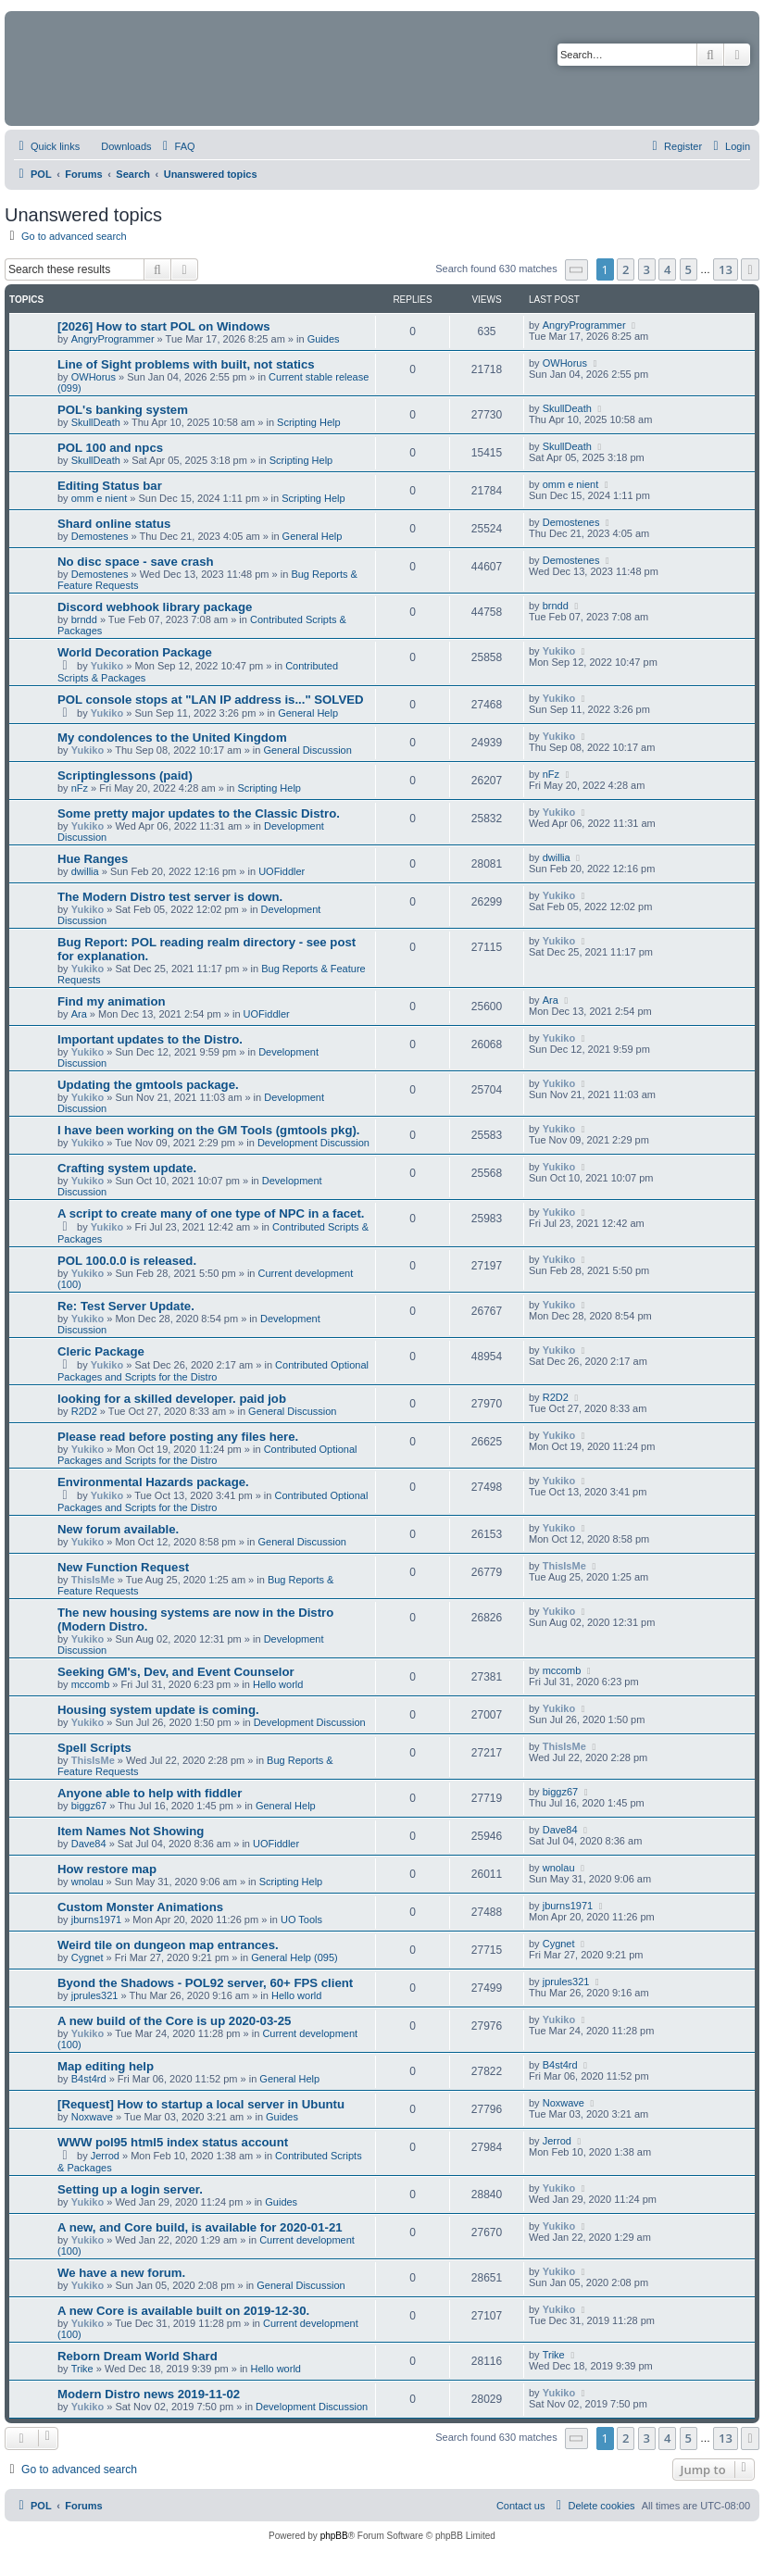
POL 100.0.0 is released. (126, 1261)
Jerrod (105, 2155)
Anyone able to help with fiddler (149, 1793)
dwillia (85, 871)
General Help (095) (294, 1957)
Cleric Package (100, 1351)
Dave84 (88, 1843)
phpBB (334, 2536)
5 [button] (688, 269)
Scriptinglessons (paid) (125, 775)
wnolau (87, 1881)
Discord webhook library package (154, 607)
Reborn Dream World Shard (137, 2356)
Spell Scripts (94, 1748)
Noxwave (92, 2116)
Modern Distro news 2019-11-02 (148, 2394)
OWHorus (93, 376)
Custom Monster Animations (140, 1907)
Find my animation (111, 1001)
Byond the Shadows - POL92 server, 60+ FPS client (205, 1983)
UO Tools (301, 1919)
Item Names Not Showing (130, 1831)
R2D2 (84, 1411)
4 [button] (667, 269)
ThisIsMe (93, 1579)
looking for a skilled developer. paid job (171, 1399)
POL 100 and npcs (110, 448)
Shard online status (113, 524)
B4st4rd (88, 2078)
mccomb (90, 1684)
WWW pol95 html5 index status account (172, 2142)
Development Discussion (313, 1142)
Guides (323, 338)
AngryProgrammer (113, 338)
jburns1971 (96, 1919)
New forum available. (118, 1529)
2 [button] (625, 269)
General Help (312, 536)
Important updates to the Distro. (150, 1039)
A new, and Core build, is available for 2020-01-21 (200, 2227)
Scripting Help (308, 422)
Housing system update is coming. (158, 1710)
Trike (82, 2368)
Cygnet (87, 1957)
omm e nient (99, 498)
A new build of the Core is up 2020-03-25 (174, 2021)
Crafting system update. (126, 1168)
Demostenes (100, 536)
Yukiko (107, 665)
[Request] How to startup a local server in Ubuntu (200, 2104)
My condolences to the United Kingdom (172, 737)
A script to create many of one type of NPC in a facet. (210, 1213)
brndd (84, 619)
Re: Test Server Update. (125, 1306)
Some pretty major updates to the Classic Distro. (198, 813)
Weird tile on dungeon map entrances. (168, 1945)
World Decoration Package (134, 652)
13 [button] (726, 269)
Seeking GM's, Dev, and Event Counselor (175, 1672)
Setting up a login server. (130, 2189)
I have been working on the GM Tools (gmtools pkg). (208, 1130)
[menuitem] (117, 146)
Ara (79, 1013)
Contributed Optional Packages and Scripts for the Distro (213, 1370)
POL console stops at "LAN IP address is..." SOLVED (210, 700)
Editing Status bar (109, 486)
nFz (79, 788)
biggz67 (89, 1805)
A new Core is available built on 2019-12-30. (183, 2311)
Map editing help (105, 2066)
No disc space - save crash (135, 562)
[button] (577, 270)
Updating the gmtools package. (148, 1085)
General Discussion (307, 750)
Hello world (278, 1684)
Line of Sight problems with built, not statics (186, 364)
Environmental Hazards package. (153, 1482)
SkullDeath (95, 422)
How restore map (107, 1869)
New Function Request (123, 1567)
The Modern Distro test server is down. (169, 897)
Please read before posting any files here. (177, 1437)
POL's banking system (122, 410)
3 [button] (647, 269)
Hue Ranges (92, 859)
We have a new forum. (121, 2273)
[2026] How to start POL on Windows (163, 326)
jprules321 (95, 1995)
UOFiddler (281, 871)
